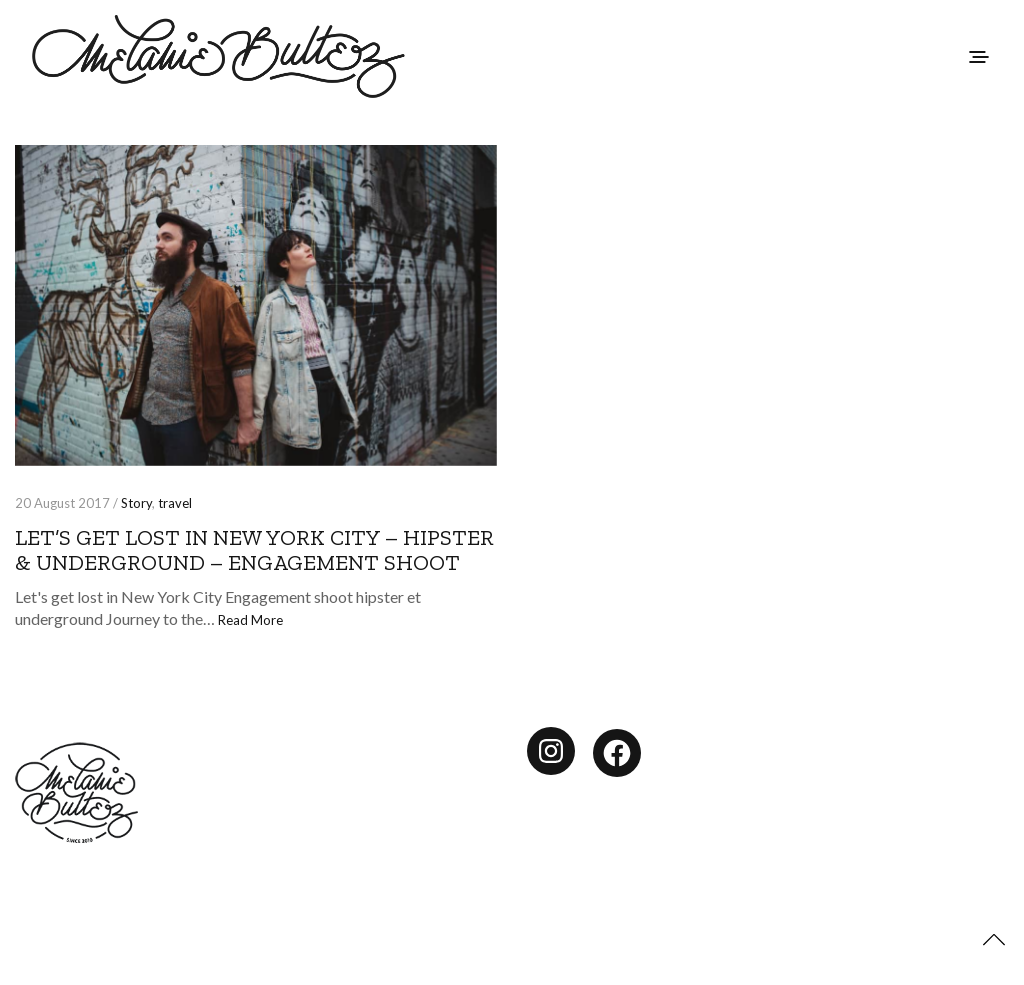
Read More (250, 620)
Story (136, 503)
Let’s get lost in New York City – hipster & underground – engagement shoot (254, 550)
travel (175, 503)
